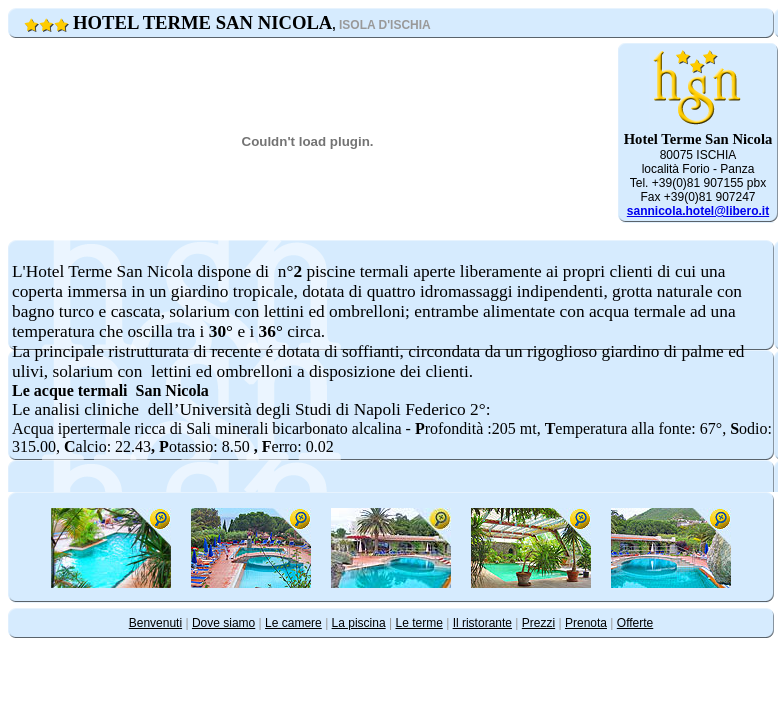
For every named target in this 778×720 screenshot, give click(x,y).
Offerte (635, 623)
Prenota (586, 623)
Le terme (418, 623)
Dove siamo (223, 623)
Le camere (293, 623)
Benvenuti (155, 623)
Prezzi (538, 623)
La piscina (359, 623)
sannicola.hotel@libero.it (698, 211)
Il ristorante (482, 623)
